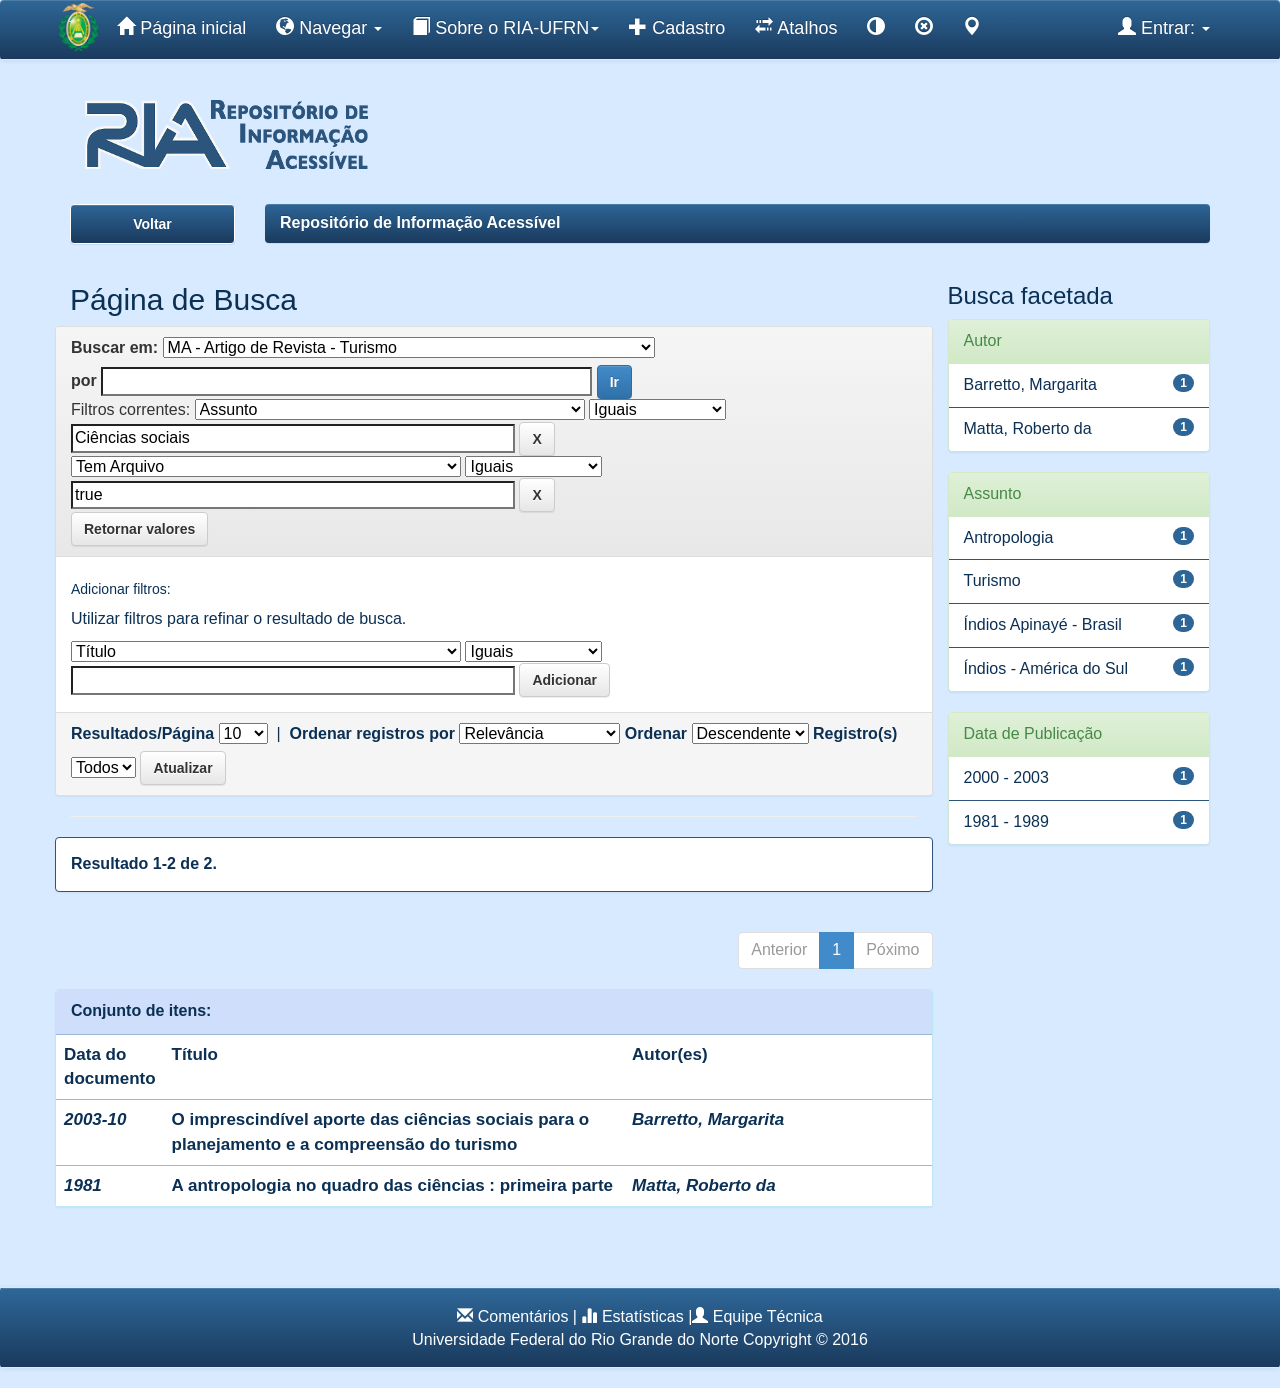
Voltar (152, 224)
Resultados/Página (142, 733)
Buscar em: (114, 347)
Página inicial (181, 27)
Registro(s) (855, 733)
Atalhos (796, 27)
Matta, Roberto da (704, 1185)
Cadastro (677, 27)
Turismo (992, 580)
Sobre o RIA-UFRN (505, 27)
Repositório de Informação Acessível (420, 222)
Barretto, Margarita (708, 1119)
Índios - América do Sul (1046, 668)
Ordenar (656, 733)
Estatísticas (643, 1316)
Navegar (329, 27)
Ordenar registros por (372, 733)
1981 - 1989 (1006, 821)
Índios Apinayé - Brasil (1043, 624)
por (84, 380)
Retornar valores (139, 529)
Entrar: (1164, 27)
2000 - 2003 (1006, 777)
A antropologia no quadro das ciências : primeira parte (392, 1185)
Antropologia (1009, 537)
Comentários (523, 1316)
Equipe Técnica (768, 1316)
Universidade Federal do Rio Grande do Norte (575, 1339)
